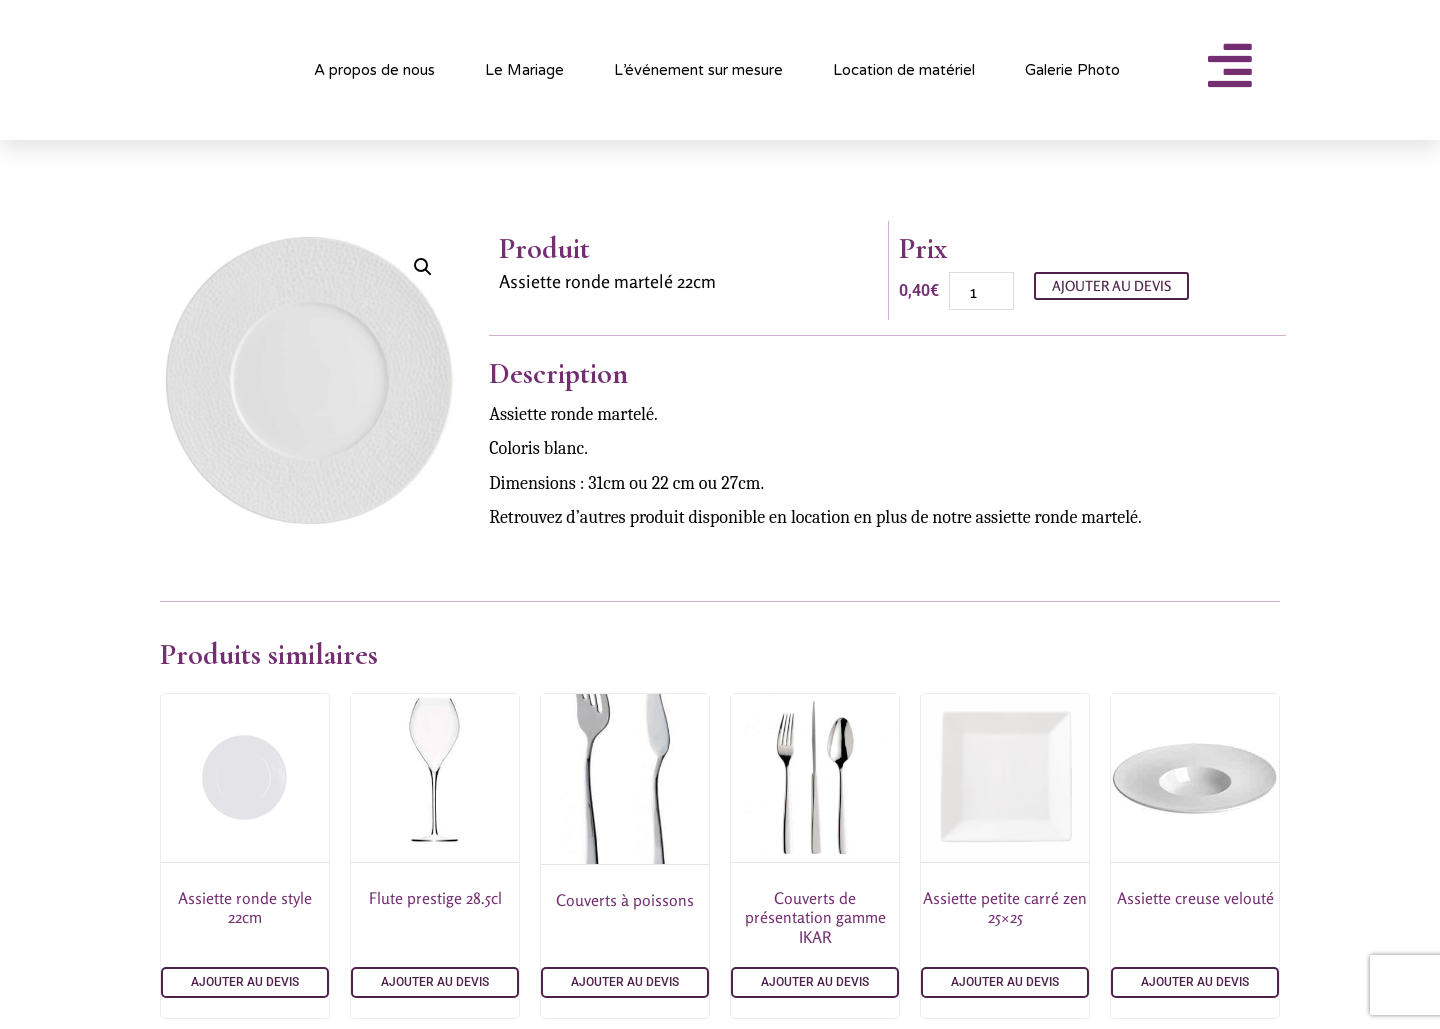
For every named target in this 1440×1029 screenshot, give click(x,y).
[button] (423, 267)
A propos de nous (374, 70)
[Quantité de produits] (981, 291)
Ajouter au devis (1111, 285)
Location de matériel (904, 70)
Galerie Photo (1072, 70)
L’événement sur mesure (698, 70)
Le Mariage (524, 70)
